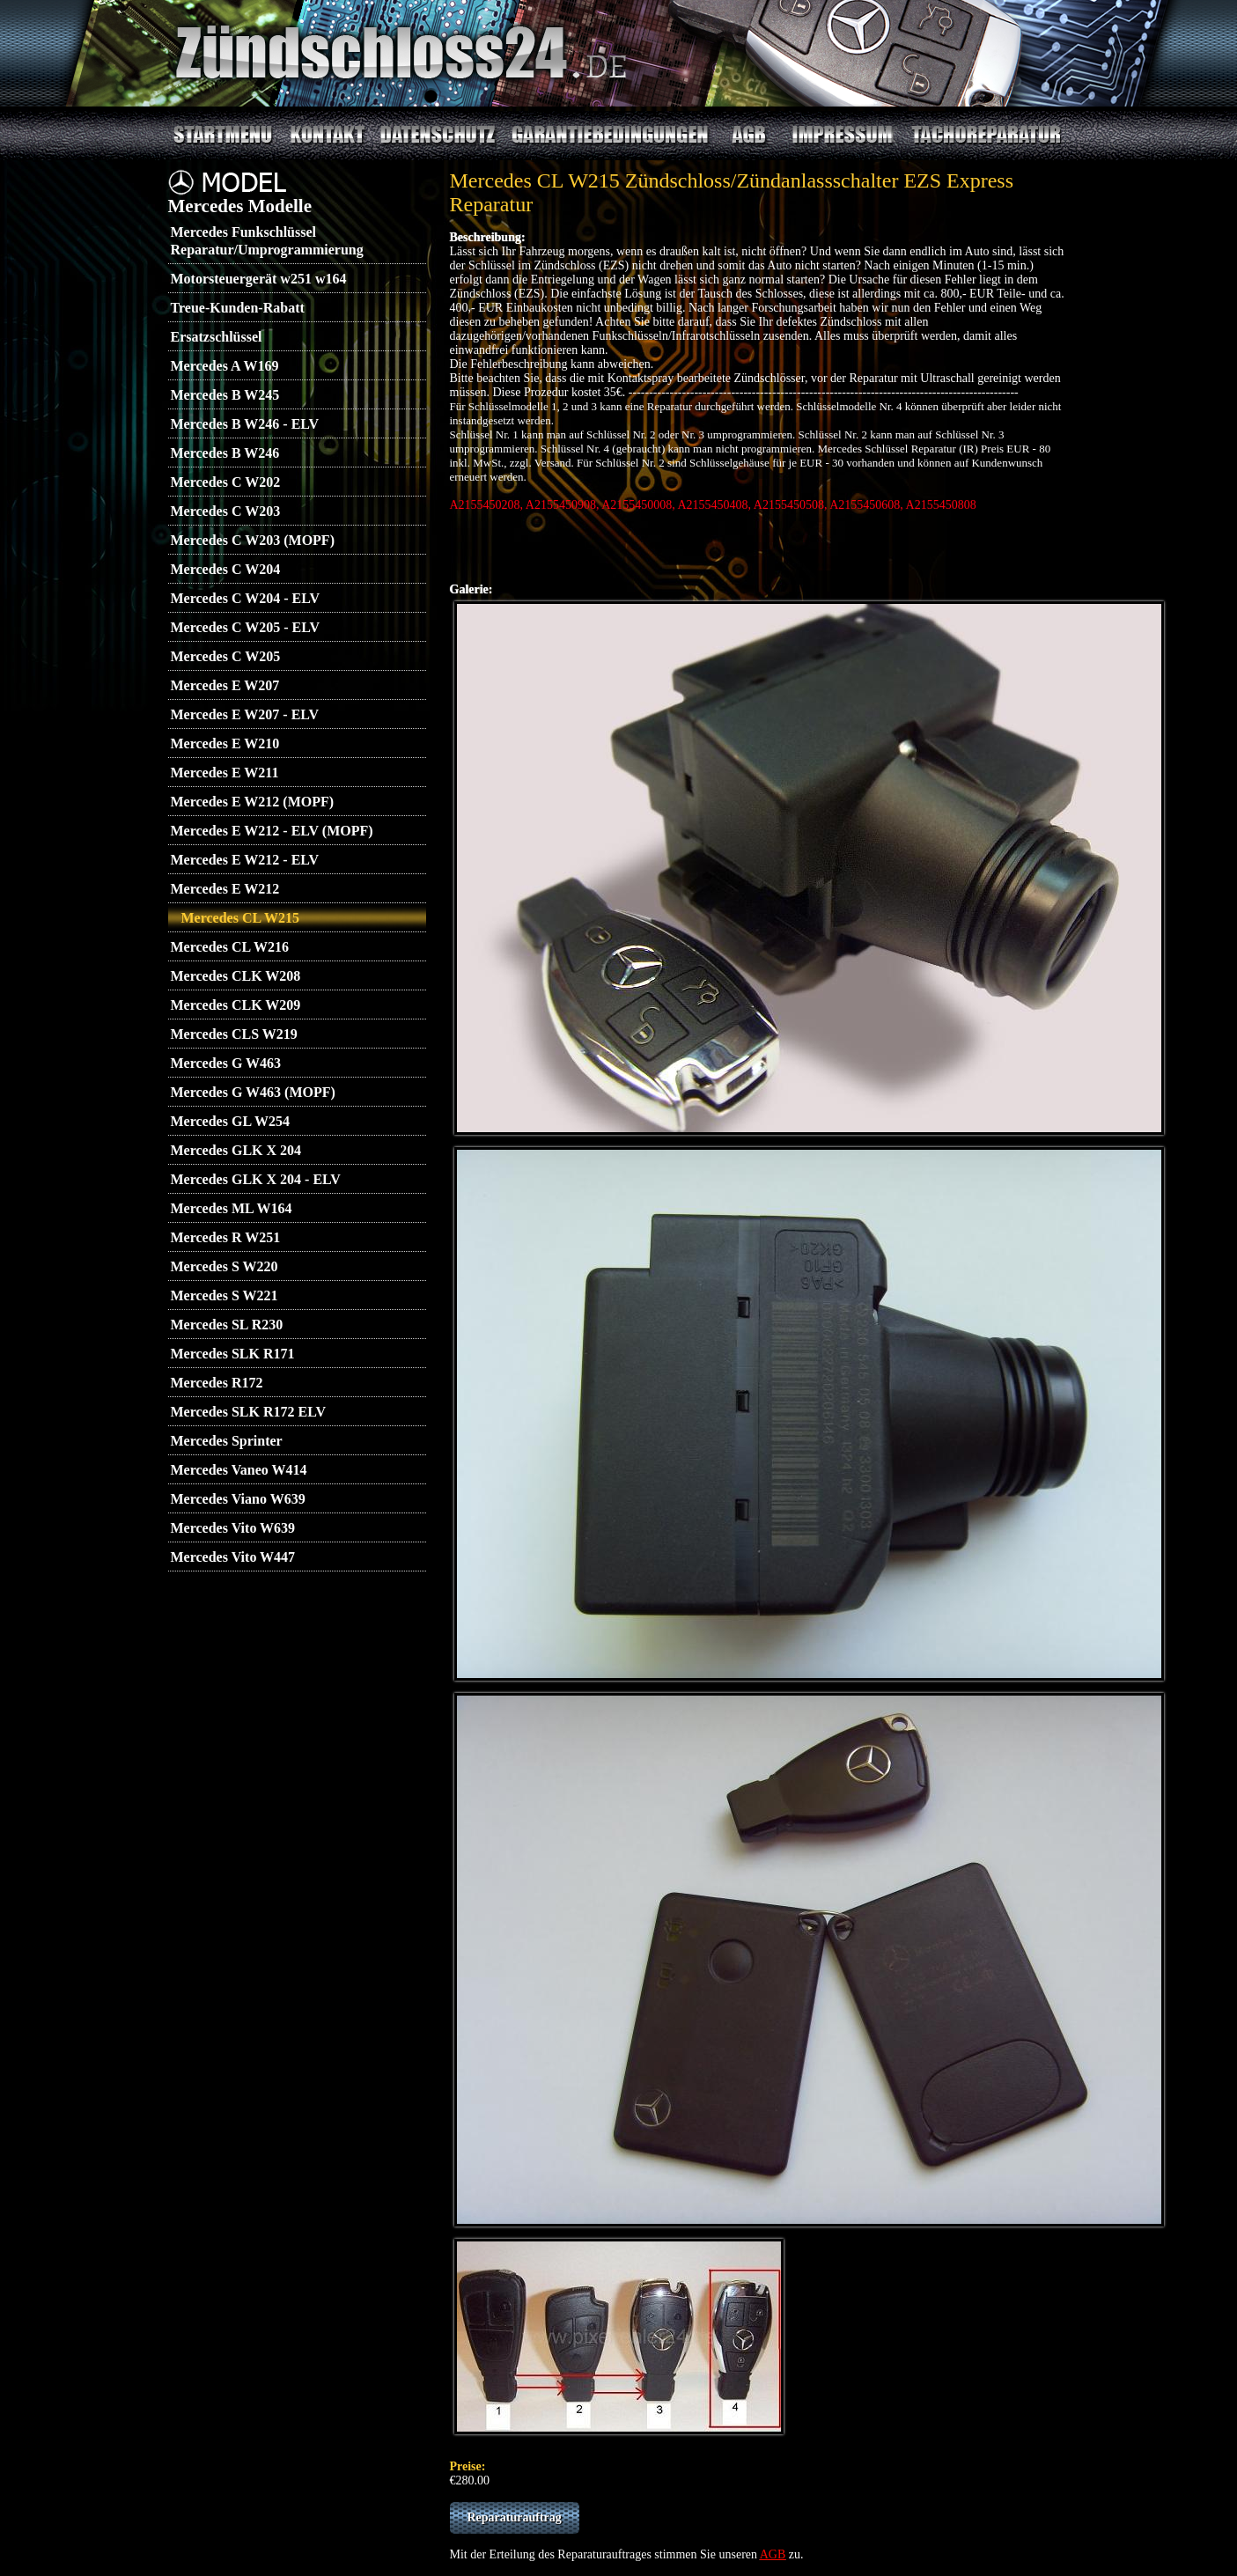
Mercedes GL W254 (230, 1121)
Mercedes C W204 (226, 569)
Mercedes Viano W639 (238, 1498)
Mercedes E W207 (225, 685)
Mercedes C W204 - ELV (245, 598)
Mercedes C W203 (226, 511)
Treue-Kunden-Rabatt (238, 307)
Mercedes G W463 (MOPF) (253, 1092)
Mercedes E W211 (225, 772)
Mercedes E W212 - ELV (245, 859)
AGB (742, 135)
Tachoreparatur (968, 135)
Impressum (836, 135)
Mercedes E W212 (225, 888)
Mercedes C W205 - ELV (245, 627)
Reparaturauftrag (515, 2517)
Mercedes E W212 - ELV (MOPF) (272, 830)
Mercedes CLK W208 (236, 975)
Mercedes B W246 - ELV (245, 423)
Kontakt (320, 135)
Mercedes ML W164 (231, 1208)
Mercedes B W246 (225, 452)
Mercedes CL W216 (230, 946)
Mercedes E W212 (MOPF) (253, 801)
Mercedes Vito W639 (233, 1527)
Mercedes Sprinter (227, 1440)
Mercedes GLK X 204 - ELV (256, 1179)
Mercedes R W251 (226, 1237)
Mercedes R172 (217, 1382)
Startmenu (216, 135)
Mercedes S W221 (224, 1295)
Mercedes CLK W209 (236, 1004)
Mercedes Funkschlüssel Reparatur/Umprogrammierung (267, 240)
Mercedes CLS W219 (234, 1034)
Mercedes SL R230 (227, 1324)
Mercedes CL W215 (240, 917)
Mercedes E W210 (225, 743)
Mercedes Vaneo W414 (239, 1469)
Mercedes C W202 (226, 482)
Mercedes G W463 (226, 1063)
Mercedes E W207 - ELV (245, 714)
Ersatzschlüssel (216, 336)
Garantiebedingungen (605, 135)
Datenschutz (432, 135)
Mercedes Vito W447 (233, 1556)
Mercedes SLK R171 (233, 1353)
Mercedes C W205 (226, 656)
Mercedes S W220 (224, 1266)
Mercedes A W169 (225, 365)
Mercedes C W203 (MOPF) (253, 540)
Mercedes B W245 (225, 394)
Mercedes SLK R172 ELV (248, 1411)
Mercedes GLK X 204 (236, 1150)
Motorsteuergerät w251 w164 (259, 278)
